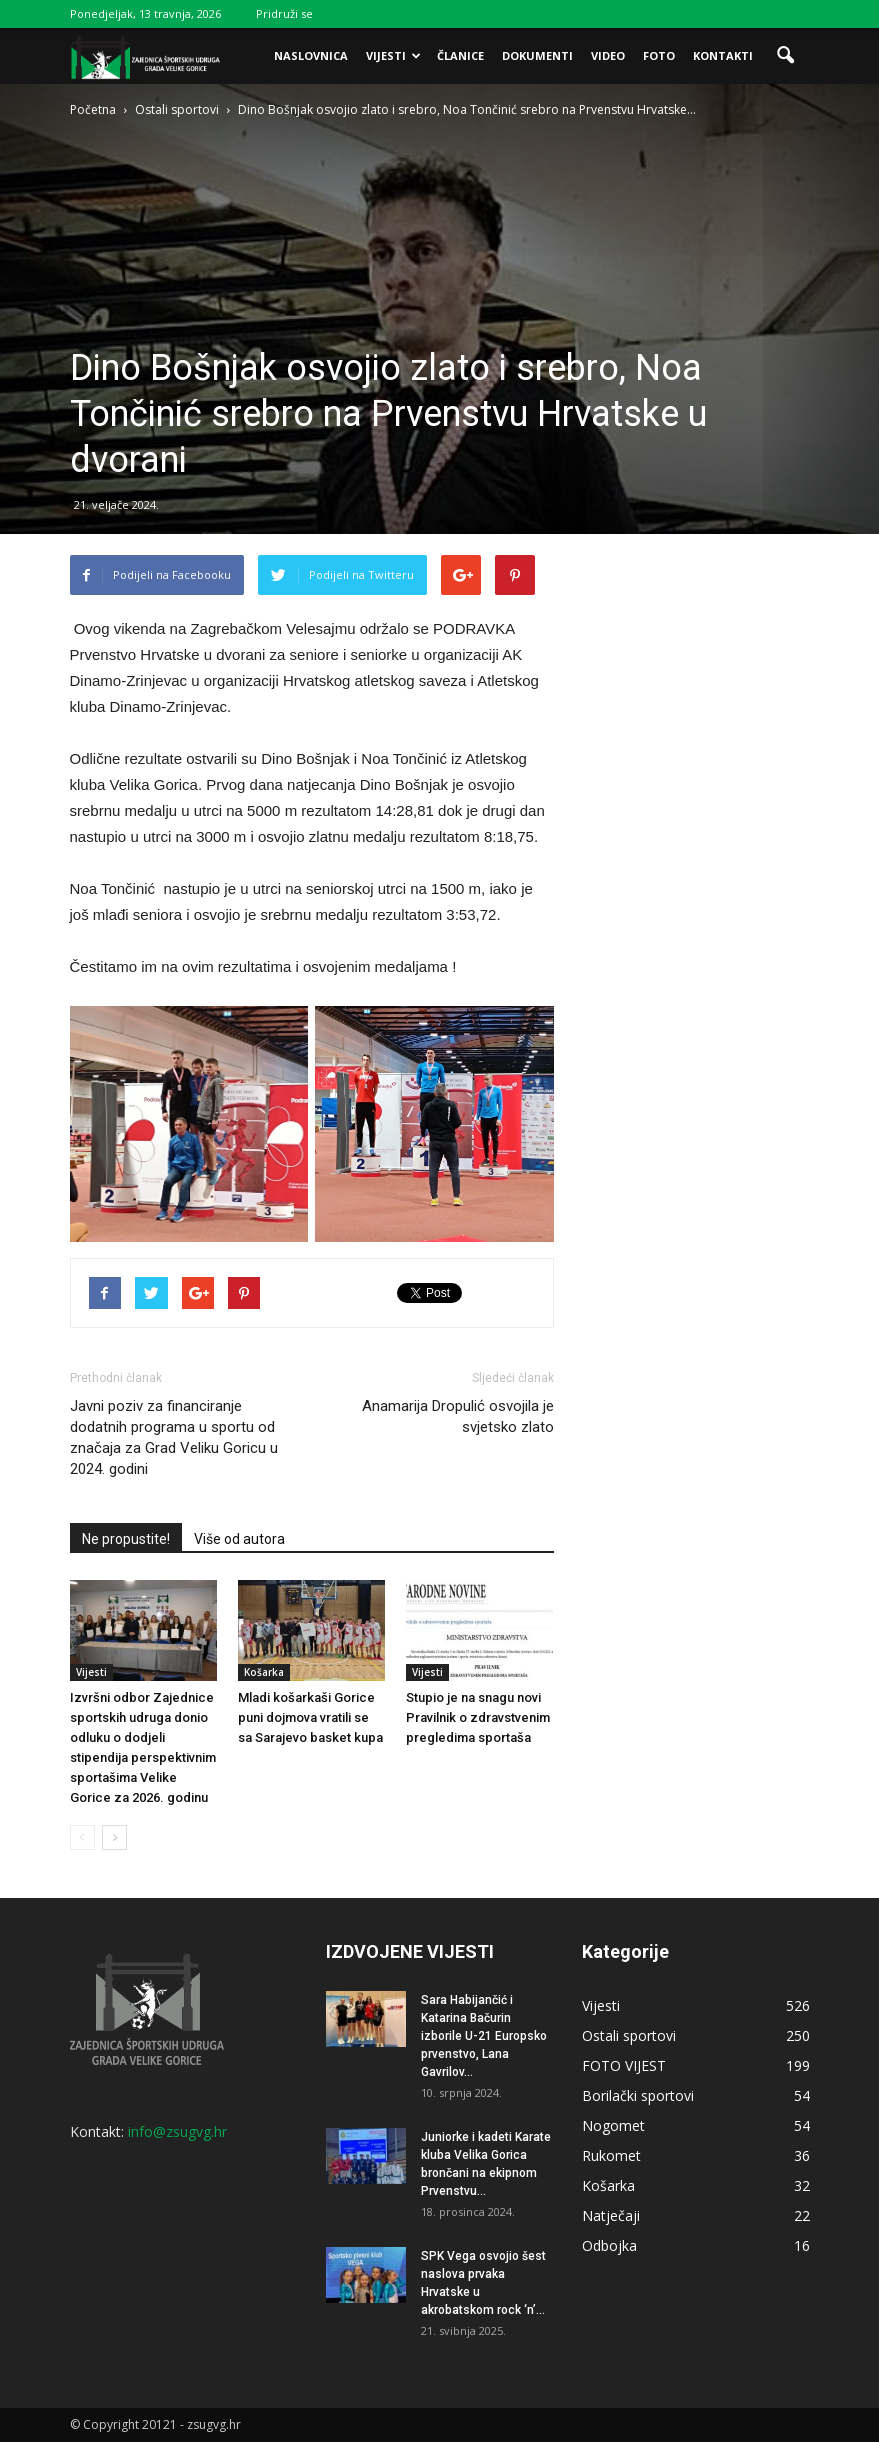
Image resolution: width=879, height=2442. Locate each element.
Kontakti (723, 55)
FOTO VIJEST (624, 2065)
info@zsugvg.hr (177, 2131)
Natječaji (611, 2215)
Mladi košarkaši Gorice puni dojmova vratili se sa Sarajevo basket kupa (310, 1717)
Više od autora (239, 1539)
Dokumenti (537, 55)
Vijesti (393, 55)
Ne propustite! (126, 1539)
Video (608, 55)
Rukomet (611, 2155)
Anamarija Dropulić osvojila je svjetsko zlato (458, 1416)
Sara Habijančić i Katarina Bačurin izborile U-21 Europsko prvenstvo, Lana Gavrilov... (484, 2036)
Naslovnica (311, 55)
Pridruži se (284, 13)
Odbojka (609, 2245)
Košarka (264, 1672)
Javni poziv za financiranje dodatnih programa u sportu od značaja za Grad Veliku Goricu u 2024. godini (174, 1437)
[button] (786, 56)
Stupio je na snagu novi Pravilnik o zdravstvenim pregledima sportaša (478, 1717)
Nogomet (613, 2125)
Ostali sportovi (629, 2035)
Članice (460, 55)
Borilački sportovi (638, 2095)
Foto (659, 55)
